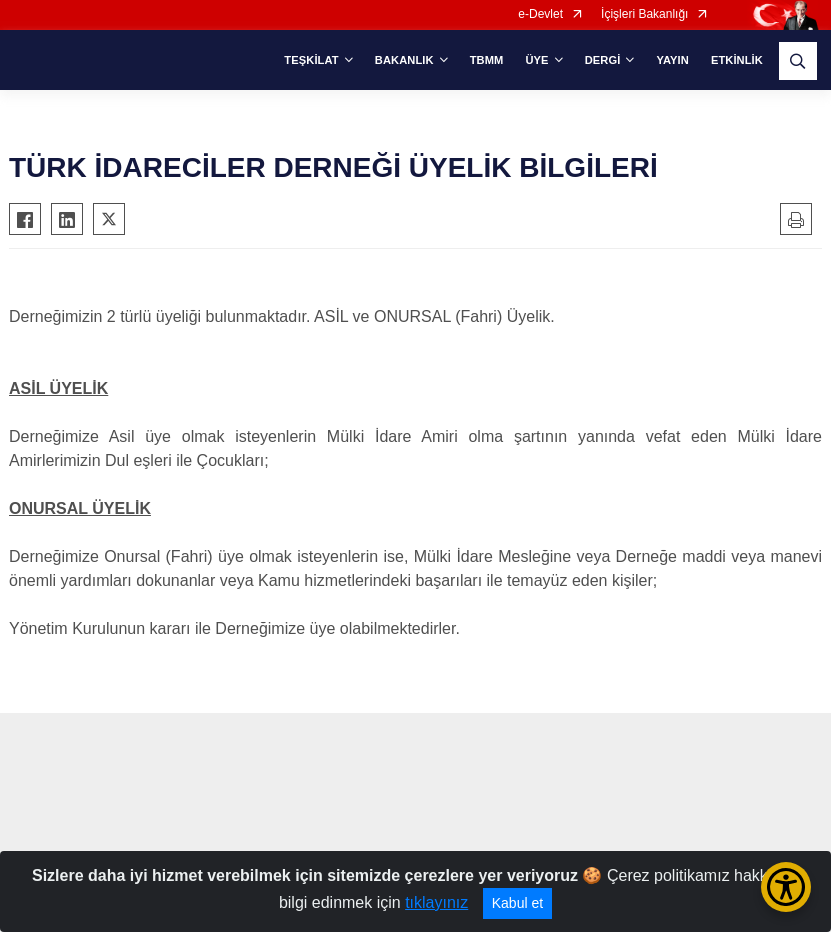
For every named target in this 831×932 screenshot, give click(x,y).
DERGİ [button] (603, 60)
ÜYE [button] (536, 60)
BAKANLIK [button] (404, 60)
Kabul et (517, 903)
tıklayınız (436, 902)
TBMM (487, 60)
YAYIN (672, 60)
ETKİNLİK (737, 60)
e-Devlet (540, 14)
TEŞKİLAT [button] (311, 60)
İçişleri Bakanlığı (644, 14)
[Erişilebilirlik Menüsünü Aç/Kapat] (786, 887)
